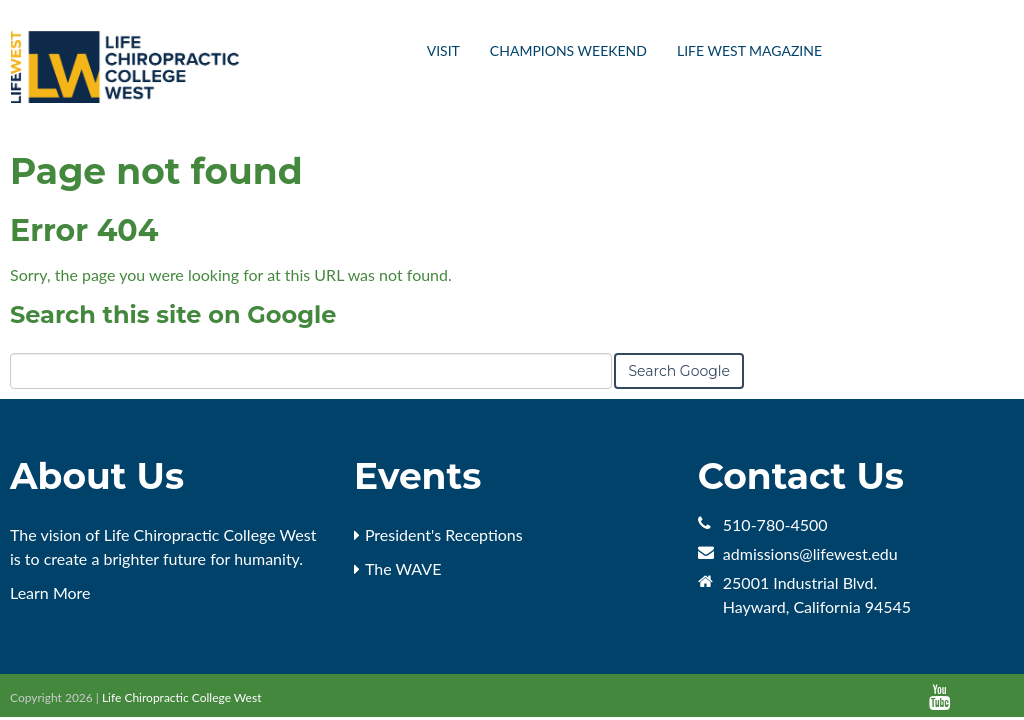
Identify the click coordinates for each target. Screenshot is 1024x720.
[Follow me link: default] (966, 697)
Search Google (679, 371)
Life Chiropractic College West (182, 697)
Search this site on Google (173, 314)
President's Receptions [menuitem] (444, 534)
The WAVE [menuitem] (403, 568)
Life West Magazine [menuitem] (749, 50)
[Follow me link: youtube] (939, 697)
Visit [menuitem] (443, 50)
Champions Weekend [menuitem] (568, 50)
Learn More (50, 592)
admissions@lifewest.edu (810, 553)
